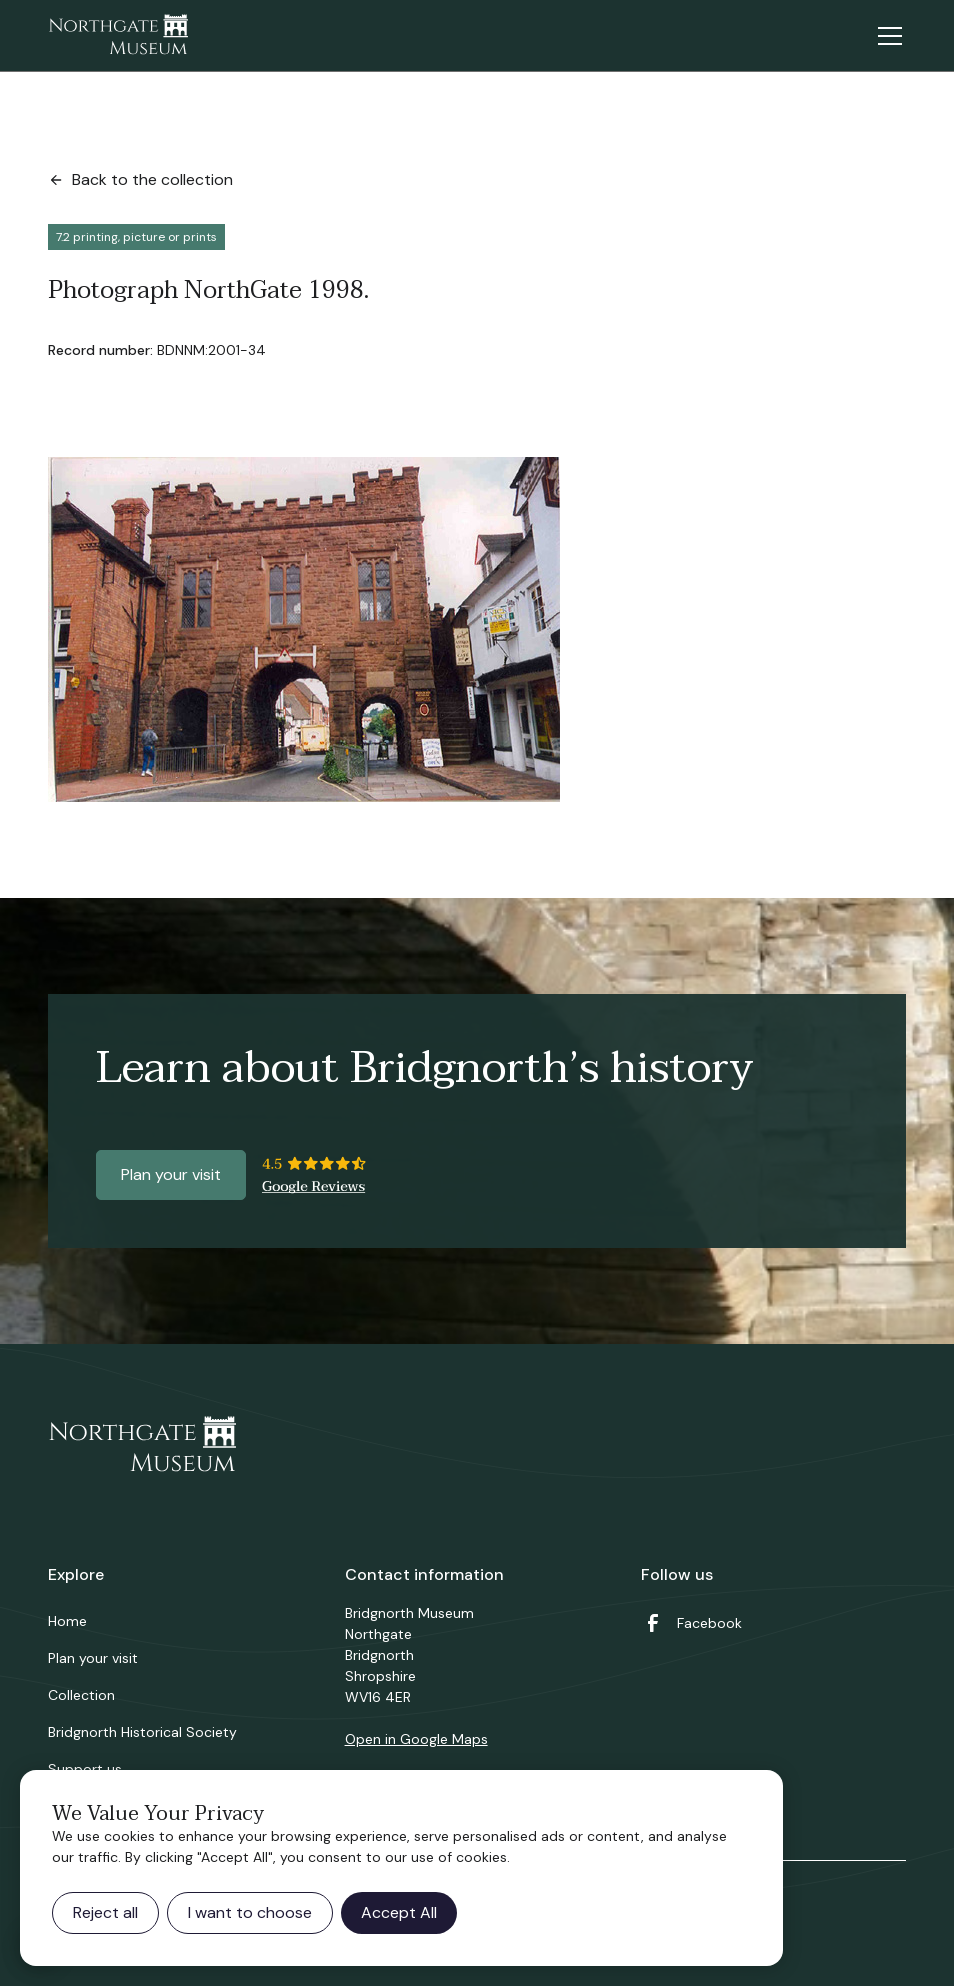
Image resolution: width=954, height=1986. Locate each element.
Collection (81, 1695)
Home (67, 1621)
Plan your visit (171, 1174)
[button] (886, 36)
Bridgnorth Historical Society (142, 1732)
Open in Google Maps (416, 1739)
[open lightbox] (304, 629)
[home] (118, 36)
